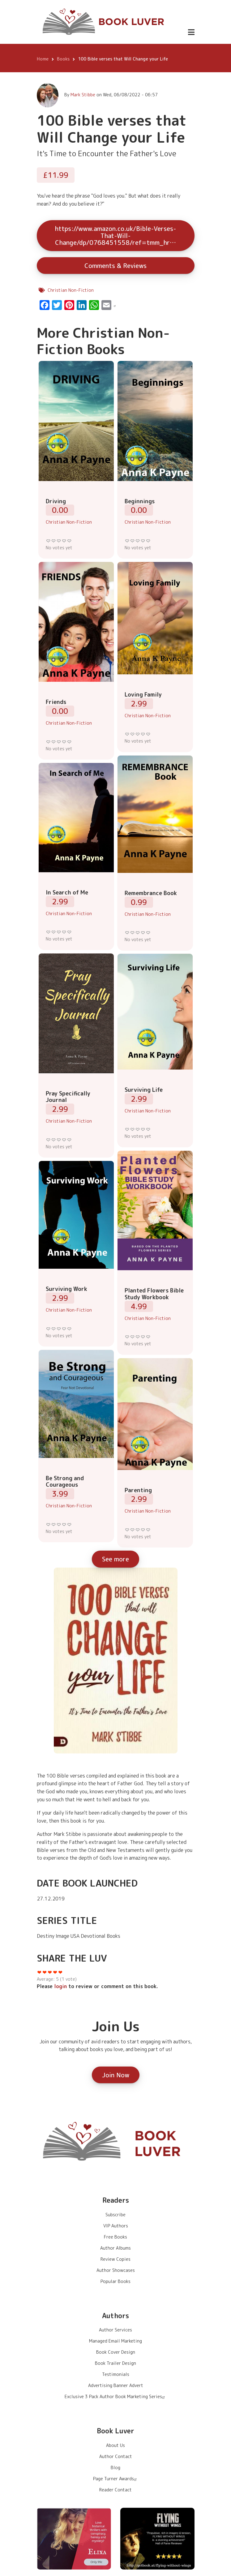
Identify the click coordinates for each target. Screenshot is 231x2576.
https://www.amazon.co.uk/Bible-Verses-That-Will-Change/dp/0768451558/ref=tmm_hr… (115, 235)
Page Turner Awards (115, 2479)
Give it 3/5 (59, 540)
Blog (115, 2467)
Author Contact (115, 2456)
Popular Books (115, 2281)
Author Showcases (115, 2270)
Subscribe (115, 2215)
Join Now (115, 2075)
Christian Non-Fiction (71, 290)
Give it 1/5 (48, 540)
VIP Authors (115, 2226)
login (60, 1986)
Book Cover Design (115, 2352)
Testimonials (115, 2374)
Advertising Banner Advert (115, 2385)
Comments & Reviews (115, 265)
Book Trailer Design (115, 2363)
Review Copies (115, 2259)
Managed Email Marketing (115, 2341)
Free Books (115, 2237)
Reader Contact (115, 2490)
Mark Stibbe (83, 95)
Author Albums (115, 2248)
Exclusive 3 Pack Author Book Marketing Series (115, 2396)
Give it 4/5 (64, 540)
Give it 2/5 (53, 540)
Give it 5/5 (69, 540)
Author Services (115, 2330)
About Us (115, 2445)
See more (115, 1559)
